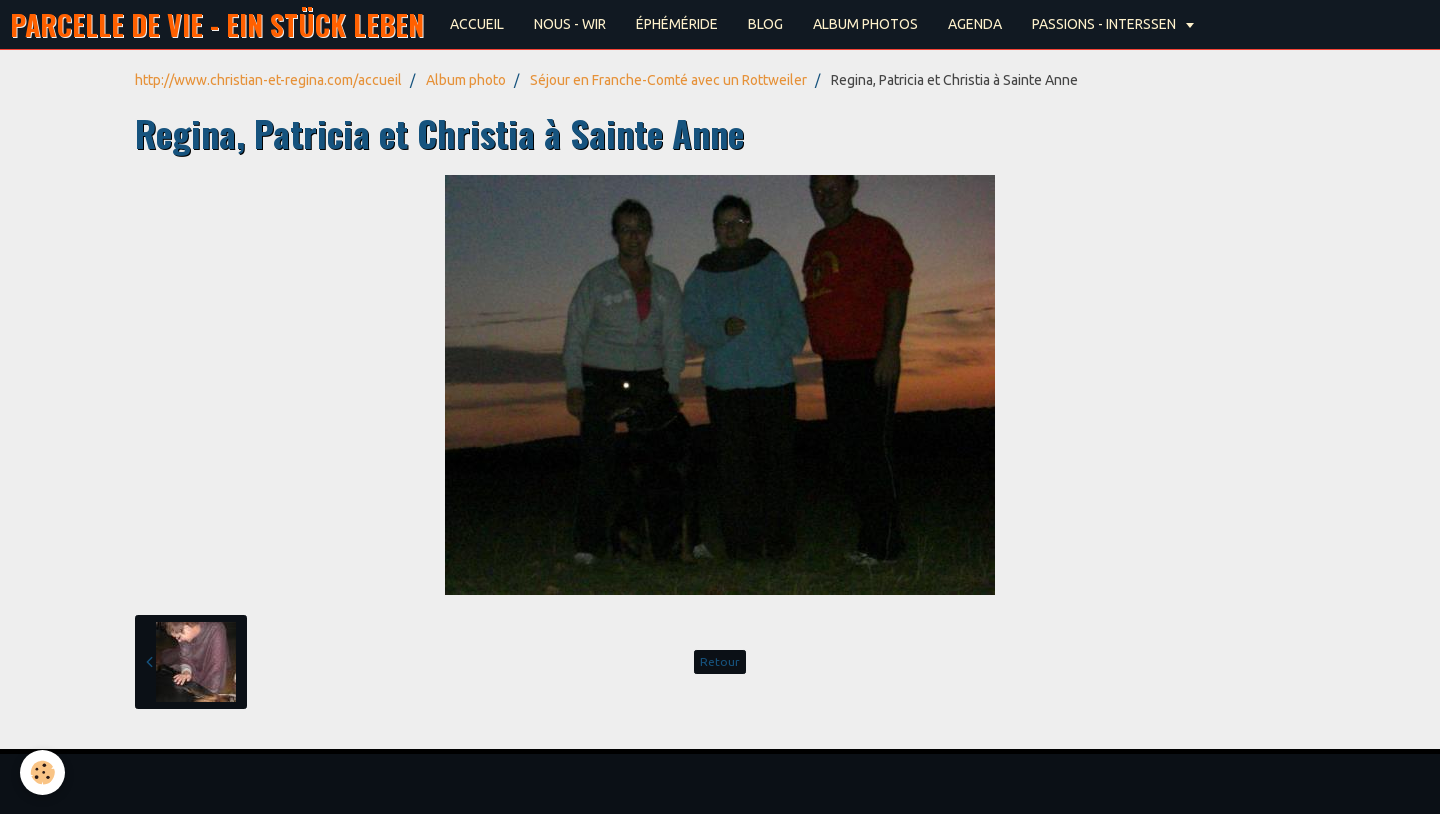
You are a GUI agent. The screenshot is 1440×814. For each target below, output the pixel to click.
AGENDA (975, 24)
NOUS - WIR (570, 24)
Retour (720, 661)
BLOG (765, 24)
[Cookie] (42, 772)
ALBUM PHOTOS (865, 24)
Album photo (466, 80)
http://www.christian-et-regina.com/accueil (268, 80)
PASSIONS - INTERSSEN (1105, 24)
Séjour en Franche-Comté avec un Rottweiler (668, 80)
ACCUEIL (477, 24)
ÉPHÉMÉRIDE (677, 24)
